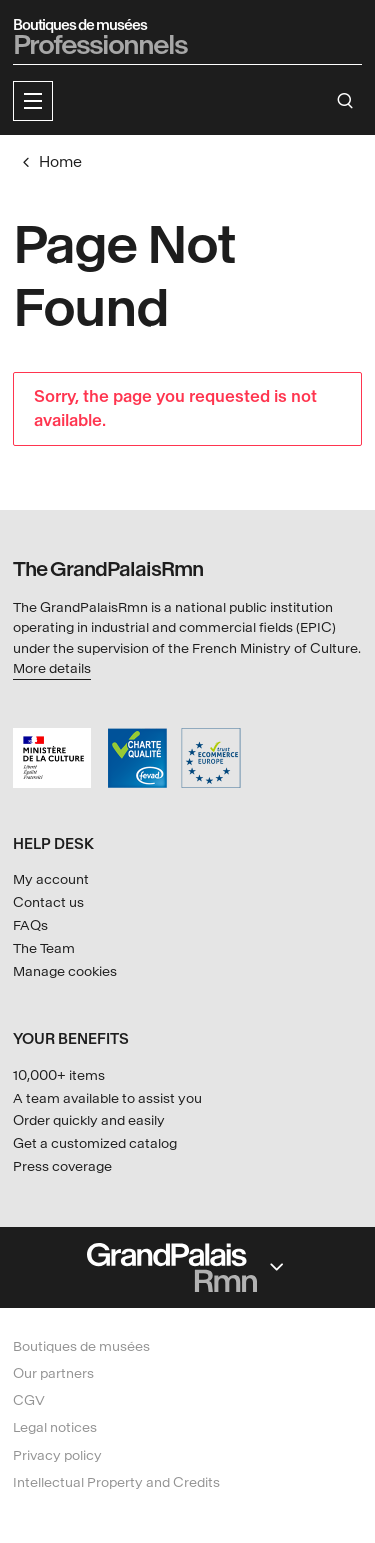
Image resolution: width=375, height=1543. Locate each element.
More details (52, 668)
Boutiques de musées (81, 1346)
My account (51, 879)
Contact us (48, 902)
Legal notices (55, 1427)
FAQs (30, 925)
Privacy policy (57, 1455)
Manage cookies (65, 971)
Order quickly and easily (89, 1120)
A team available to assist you (107, 1098)
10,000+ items (59, 1075)
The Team (44, 948)
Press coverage (62, 1166)
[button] (33, 101)
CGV (29, 1400)
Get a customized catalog (95, 1143)
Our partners (53, 1373)
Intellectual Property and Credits (116, 1482)
